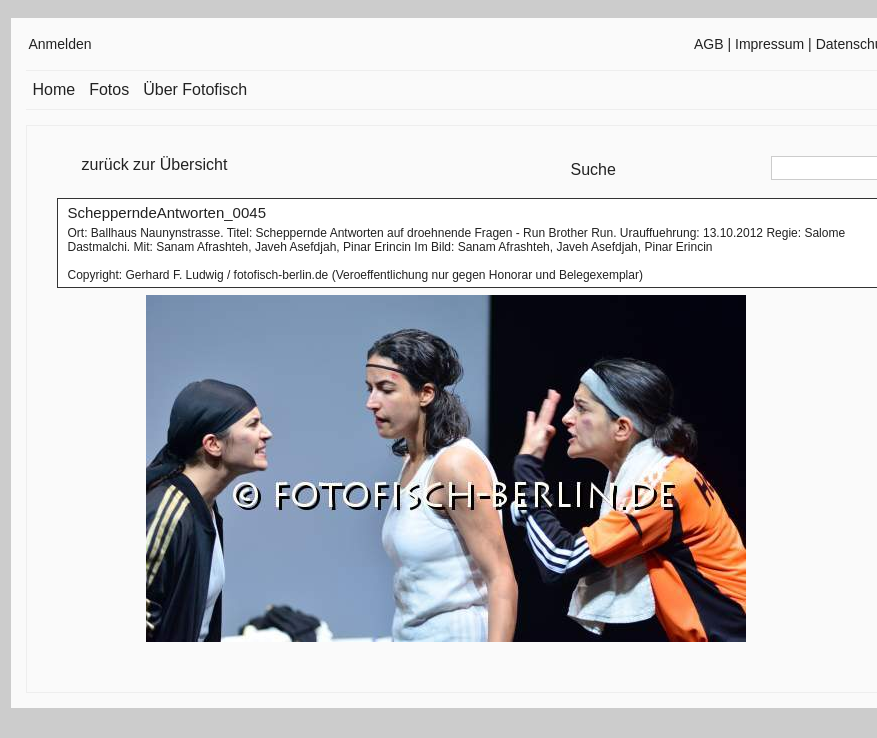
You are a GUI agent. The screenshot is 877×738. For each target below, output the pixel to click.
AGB (709, 44)
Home (54, 89)
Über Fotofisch (195, 89)
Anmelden (60, 44)
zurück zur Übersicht (155, 164)
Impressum (769, 44)
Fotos (109, 89)
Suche (593, 169)
